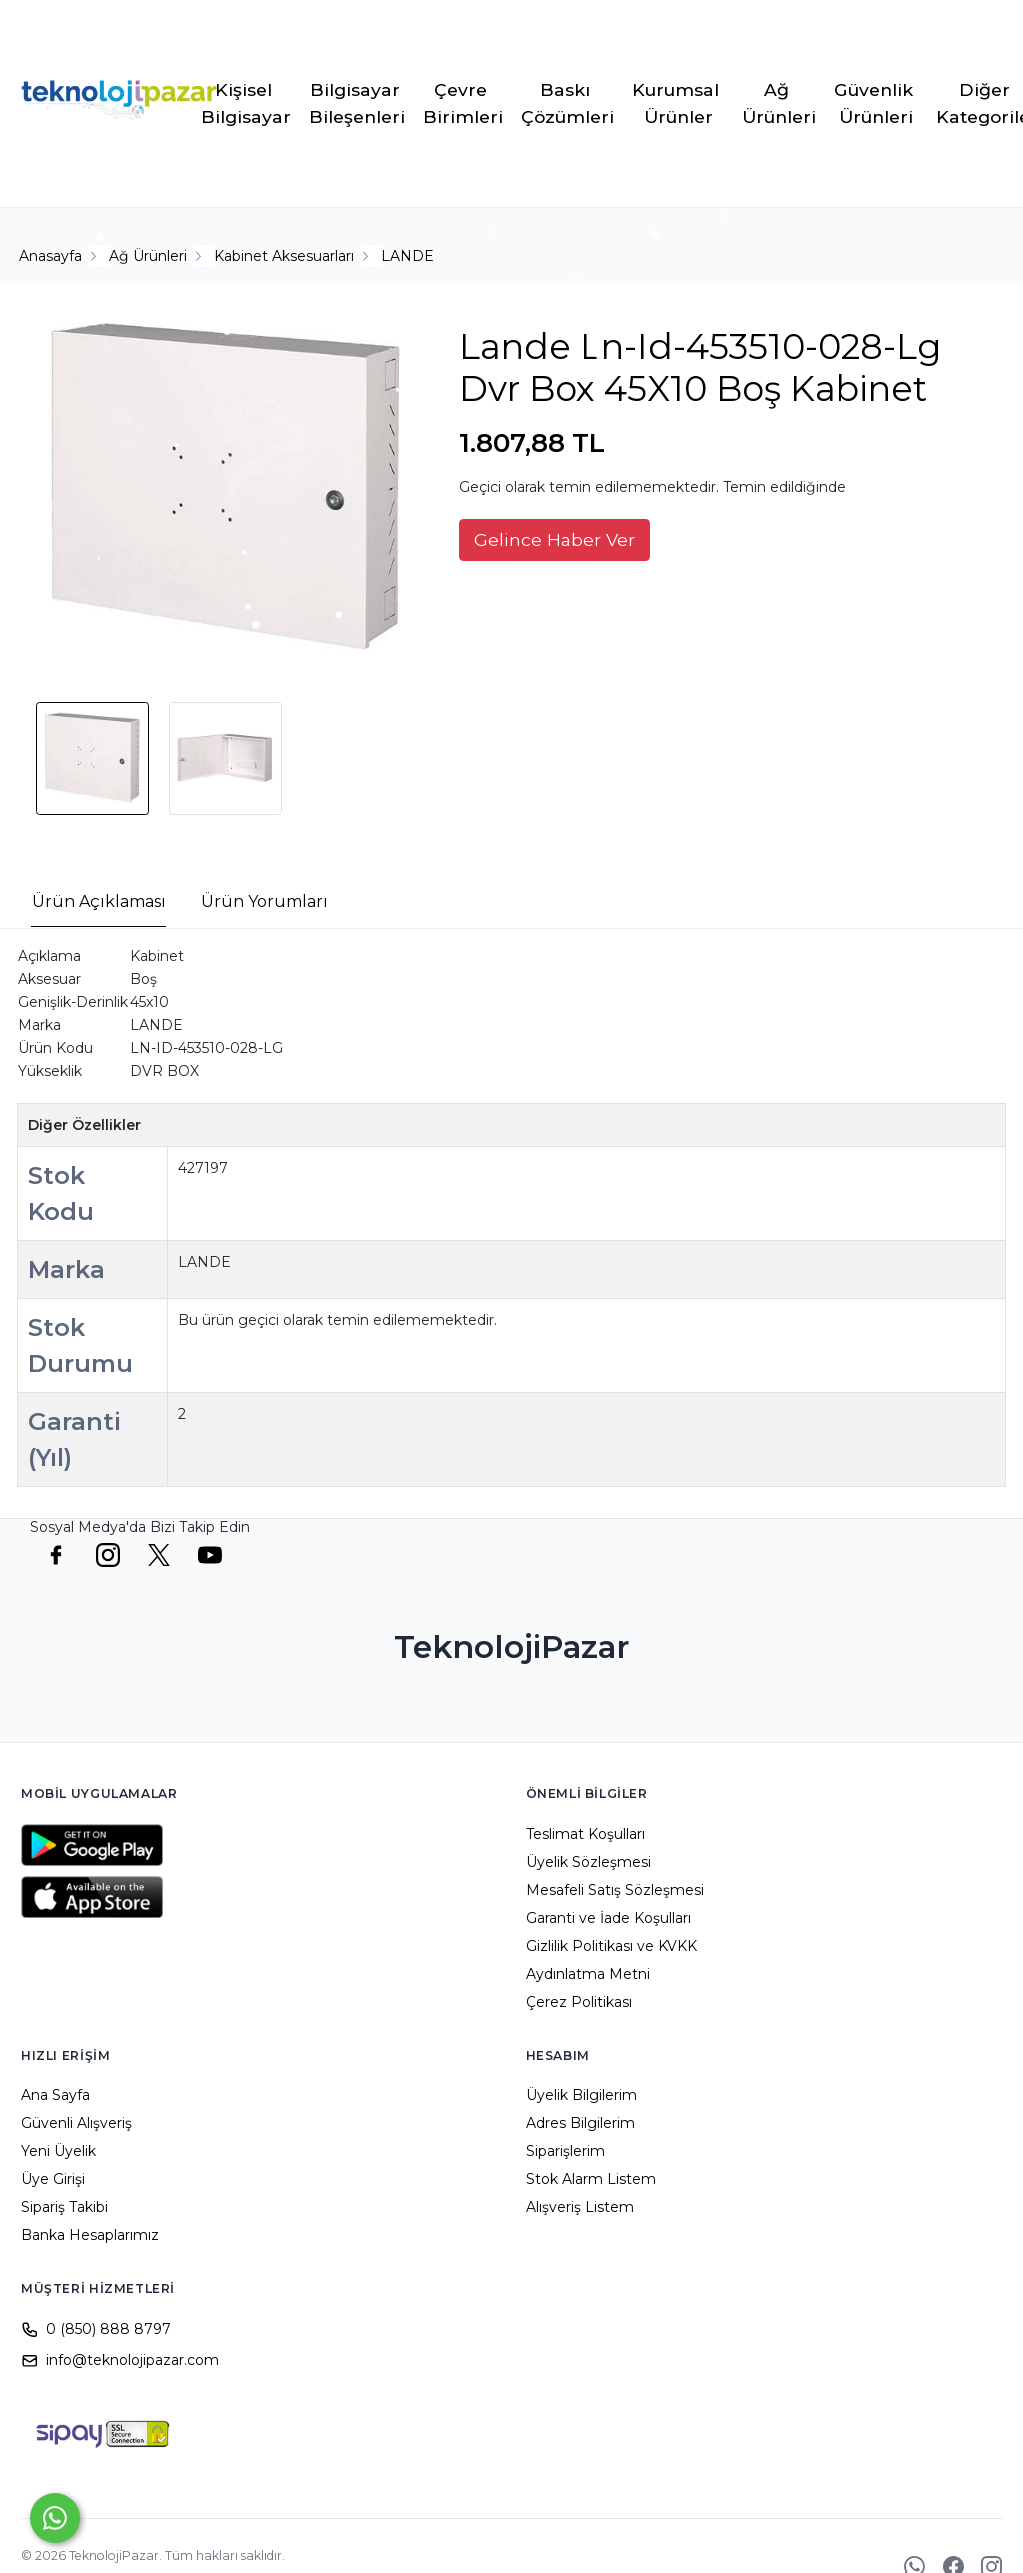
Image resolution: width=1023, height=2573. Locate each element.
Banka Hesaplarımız (90, 2235)
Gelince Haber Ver (554, 539)
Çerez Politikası (579, 2002)
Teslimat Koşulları (585, 1834)
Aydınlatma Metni (588, 1974)
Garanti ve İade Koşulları (608, 1918)
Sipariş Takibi (64, 2207)
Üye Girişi (53, 2179)
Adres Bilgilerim (580, 2123)
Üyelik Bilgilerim (581, 2095)
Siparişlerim (565, 2151)
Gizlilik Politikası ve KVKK (611, 1946)
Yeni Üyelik (58, 2151)
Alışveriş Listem (580, 2207)
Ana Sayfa (55, 2095)
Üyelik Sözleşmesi (588, 1862)
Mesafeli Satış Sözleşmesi (615, 1890)
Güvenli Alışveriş (76, 2123)
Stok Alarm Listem (591, 2179)
